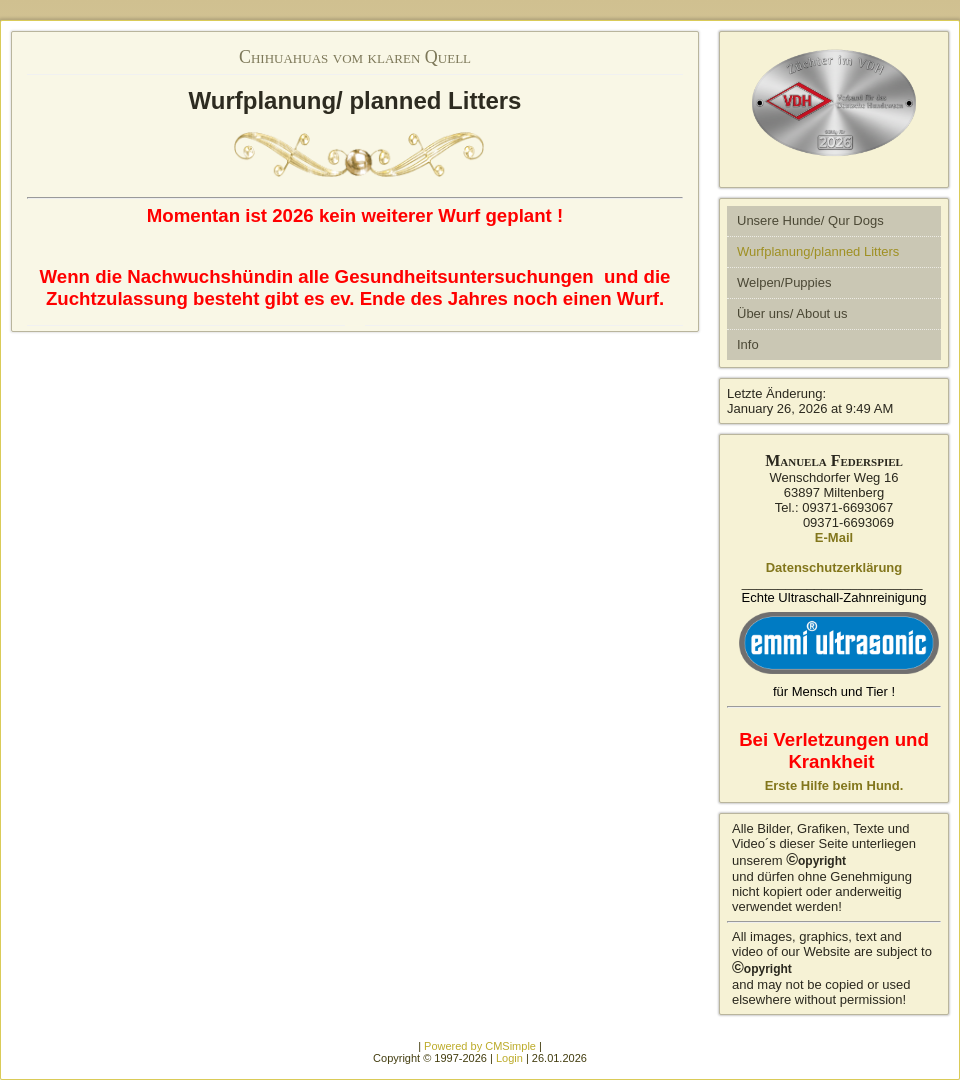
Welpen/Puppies (784, 282)
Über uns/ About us (792, 313)
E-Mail (834, 537)
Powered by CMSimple (480, 1046)
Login (509, 1058)
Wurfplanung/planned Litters (818, 251)
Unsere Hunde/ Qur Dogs (810, 220)
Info (748, 344)
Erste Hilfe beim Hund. (834, 785)
